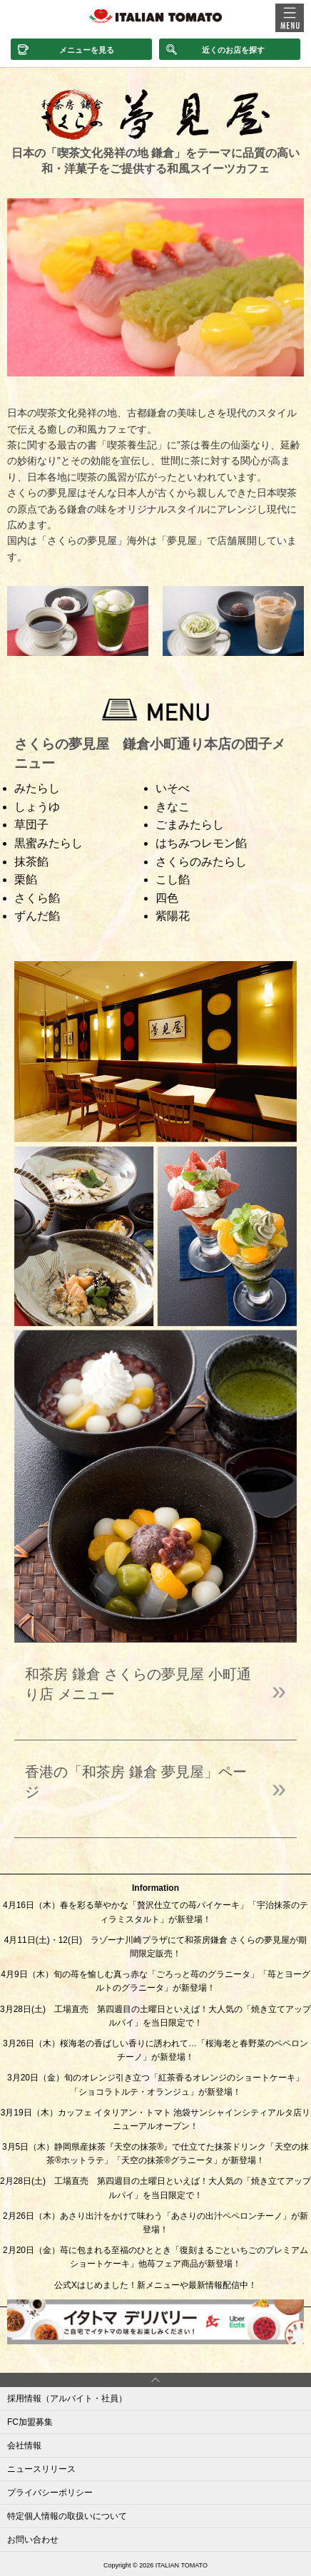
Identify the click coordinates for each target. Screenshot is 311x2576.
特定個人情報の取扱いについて (67, 2516)
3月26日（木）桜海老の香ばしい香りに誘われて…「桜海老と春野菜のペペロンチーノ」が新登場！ (155, 2050)
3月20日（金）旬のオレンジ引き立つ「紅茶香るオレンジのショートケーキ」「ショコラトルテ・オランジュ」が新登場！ (155, 2084)
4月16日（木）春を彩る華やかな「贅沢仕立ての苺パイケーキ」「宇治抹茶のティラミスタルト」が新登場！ (155, 1912)
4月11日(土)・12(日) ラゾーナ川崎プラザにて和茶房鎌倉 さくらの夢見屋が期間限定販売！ (155, 1947)
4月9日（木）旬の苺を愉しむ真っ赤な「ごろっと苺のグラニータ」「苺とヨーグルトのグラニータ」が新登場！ (155, 1981)
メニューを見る (86, 50)
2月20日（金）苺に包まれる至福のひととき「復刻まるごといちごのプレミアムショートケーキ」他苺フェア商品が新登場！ (155, 2257)
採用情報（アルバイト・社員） (67, 2398)
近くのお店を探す (233, 50)
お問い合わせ (32, 2540)
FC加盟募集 (30, 2422)
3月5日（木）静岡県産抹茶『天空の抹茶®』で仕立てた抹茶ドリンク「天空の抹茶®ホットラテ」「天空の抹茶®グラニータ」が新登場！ (155, 2153)
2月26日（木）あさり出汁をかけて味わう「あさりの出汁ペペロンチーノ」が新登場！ (155, 2222)
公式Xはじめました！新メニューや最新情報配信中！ (155, 2285)
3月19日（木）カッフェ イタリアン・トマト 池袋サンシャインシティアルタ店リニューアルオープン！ (156, 2119)
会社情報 (24, 2446)
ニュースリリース (41, 2469)
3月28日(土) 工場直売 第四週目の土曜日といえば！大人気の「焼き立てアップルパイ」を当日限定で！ (155, 2016)
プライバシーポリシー (50, 2493)
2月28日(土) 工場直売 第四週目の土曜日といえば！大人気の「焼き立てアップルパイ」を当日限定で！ (155, 2188)
